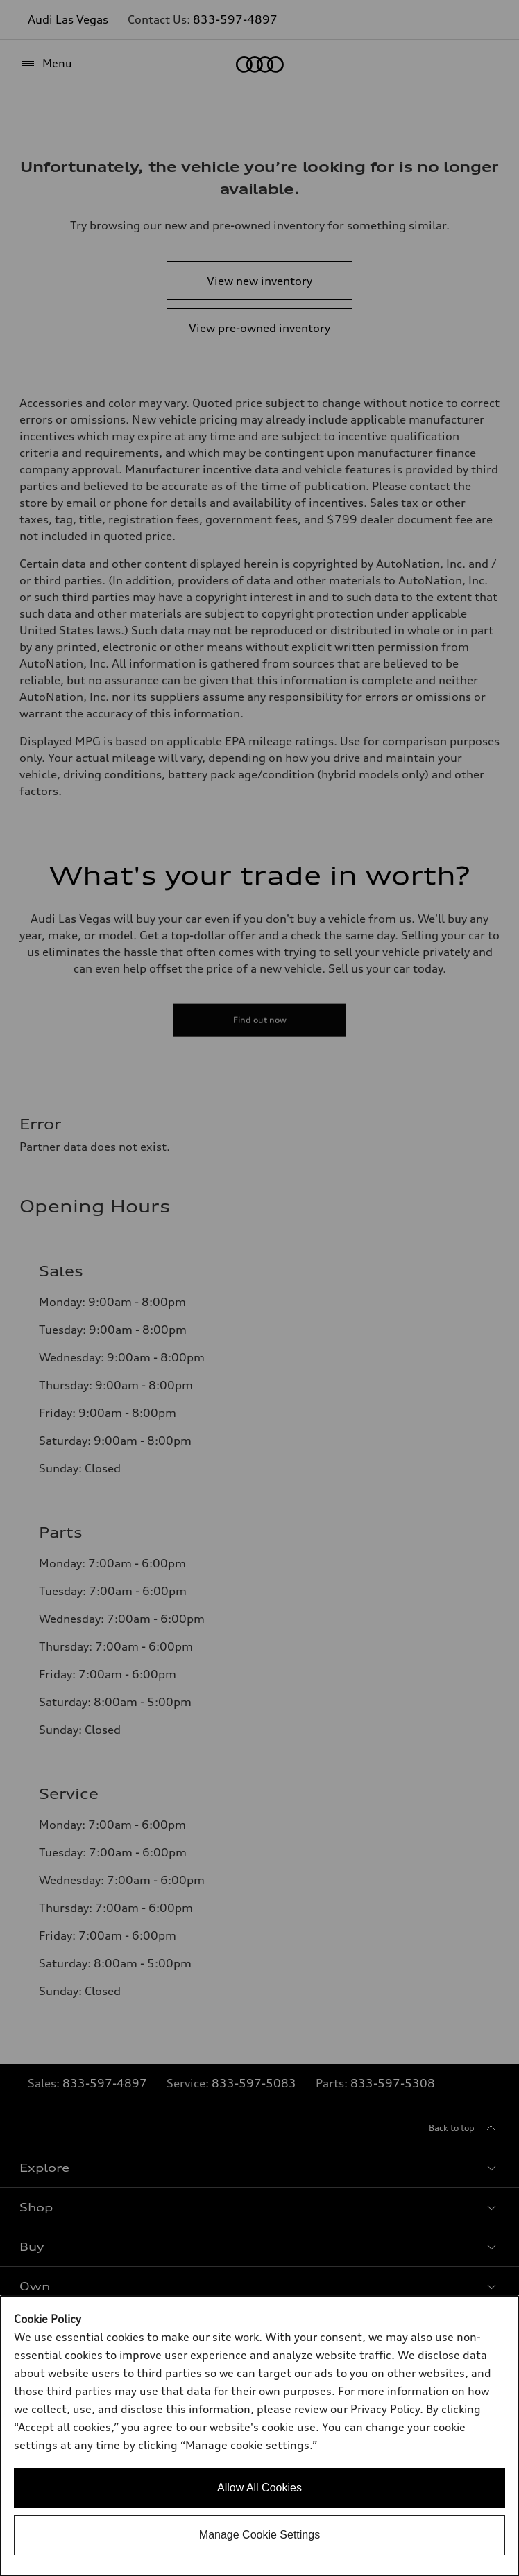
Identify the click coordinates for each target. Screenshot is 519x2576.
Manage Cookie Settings (259, 2535)
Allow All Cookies (259, 2488)
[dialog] (259, 2436)
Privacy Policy (385, 2409)
